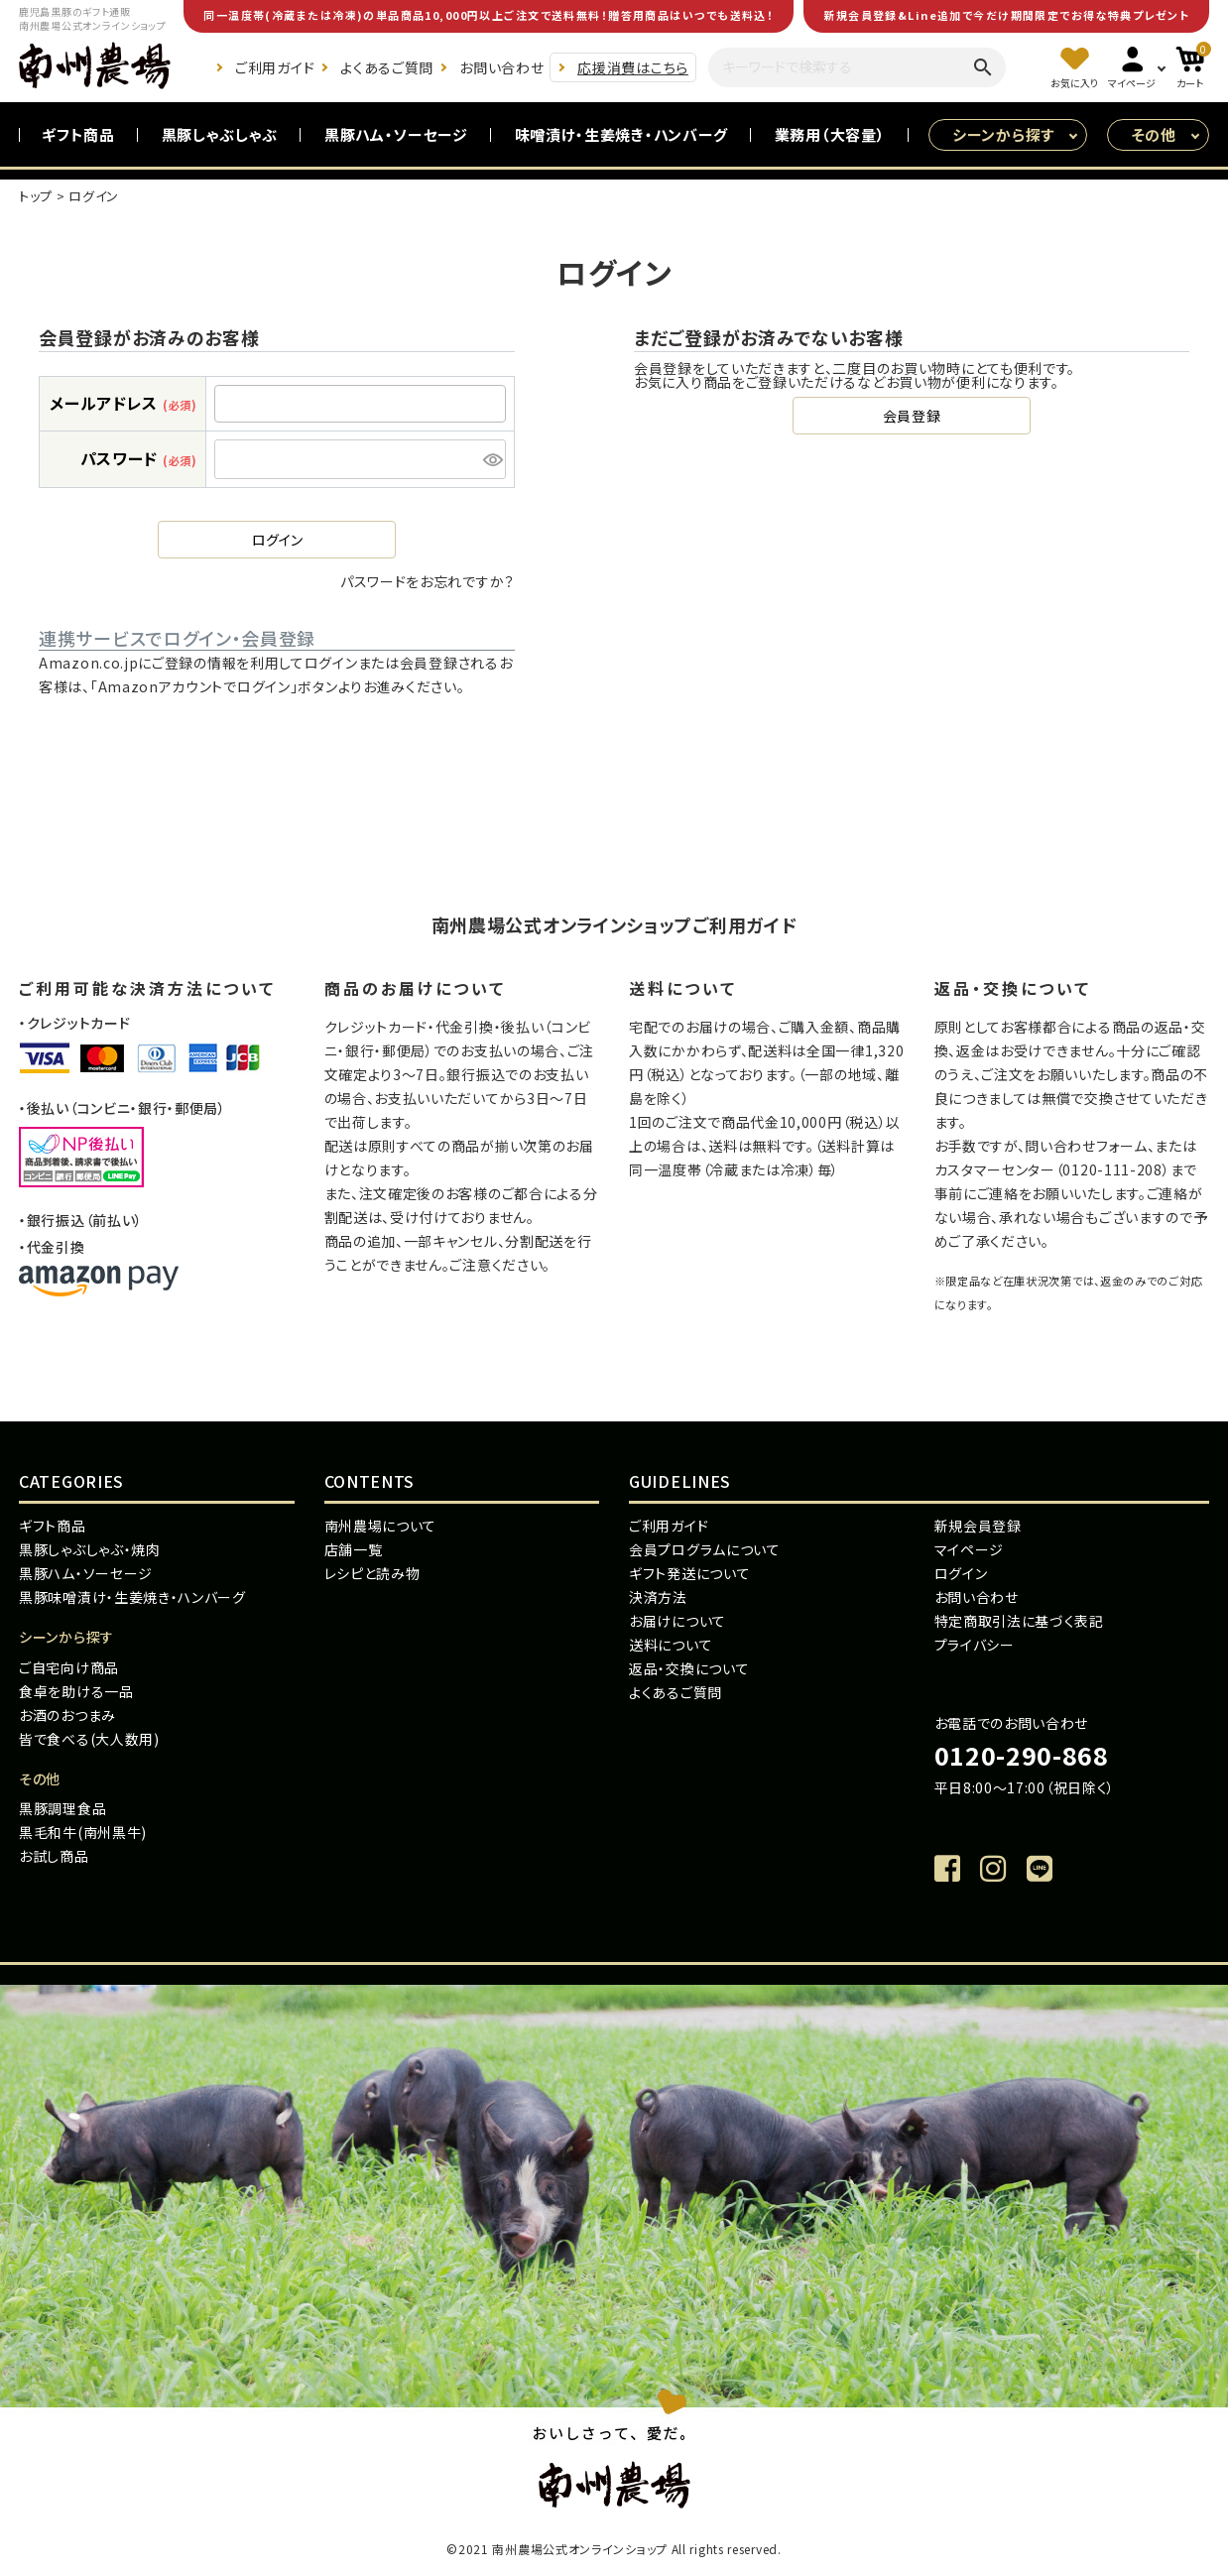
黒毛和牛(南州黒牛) (83, 1832)
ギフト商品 (78, 134)
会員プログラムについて (705, 1549)
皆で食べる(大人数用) (89, 1739)
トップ (36, 195)
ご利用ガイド (274, 67)
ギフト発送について (689, 1573)
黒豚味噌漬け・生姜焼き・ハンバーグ (132, 1597)
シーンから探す (1003, 134)
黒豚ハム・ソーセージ (396, 134)
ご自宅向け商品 (69, 1667)
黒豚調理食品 (62, 1808)
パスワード (138, 458)
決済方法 (658, 1597)
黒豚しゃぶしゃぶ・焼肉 (90, 1549)
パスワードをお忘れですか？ (427, 581)
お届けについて (677, 1621)
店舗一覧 (353, 1549)
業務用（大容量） (830, 134)
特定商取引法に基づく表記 (1019, 1621)
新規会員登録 (978, 1525)
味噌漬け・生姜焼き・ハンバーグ (622, 134)
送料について (670, 1645)
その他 (1154, 134)
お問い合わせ (501, 67)
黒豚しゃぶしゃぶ (220, 134)
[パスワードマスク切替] (491, 459)
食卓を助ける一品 (76, 1691)
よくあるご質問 (386, 67)
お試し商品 (54, 1856)
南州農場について (380, 1525)
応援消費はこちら (632, 67)
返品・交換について (689, 1668)
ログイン (961, 1573)
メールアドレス (123, 403)
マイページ (969, 1549)
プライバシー (974, 1645)
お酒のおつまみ (67, 1715)
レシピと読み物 (372, 1573)
